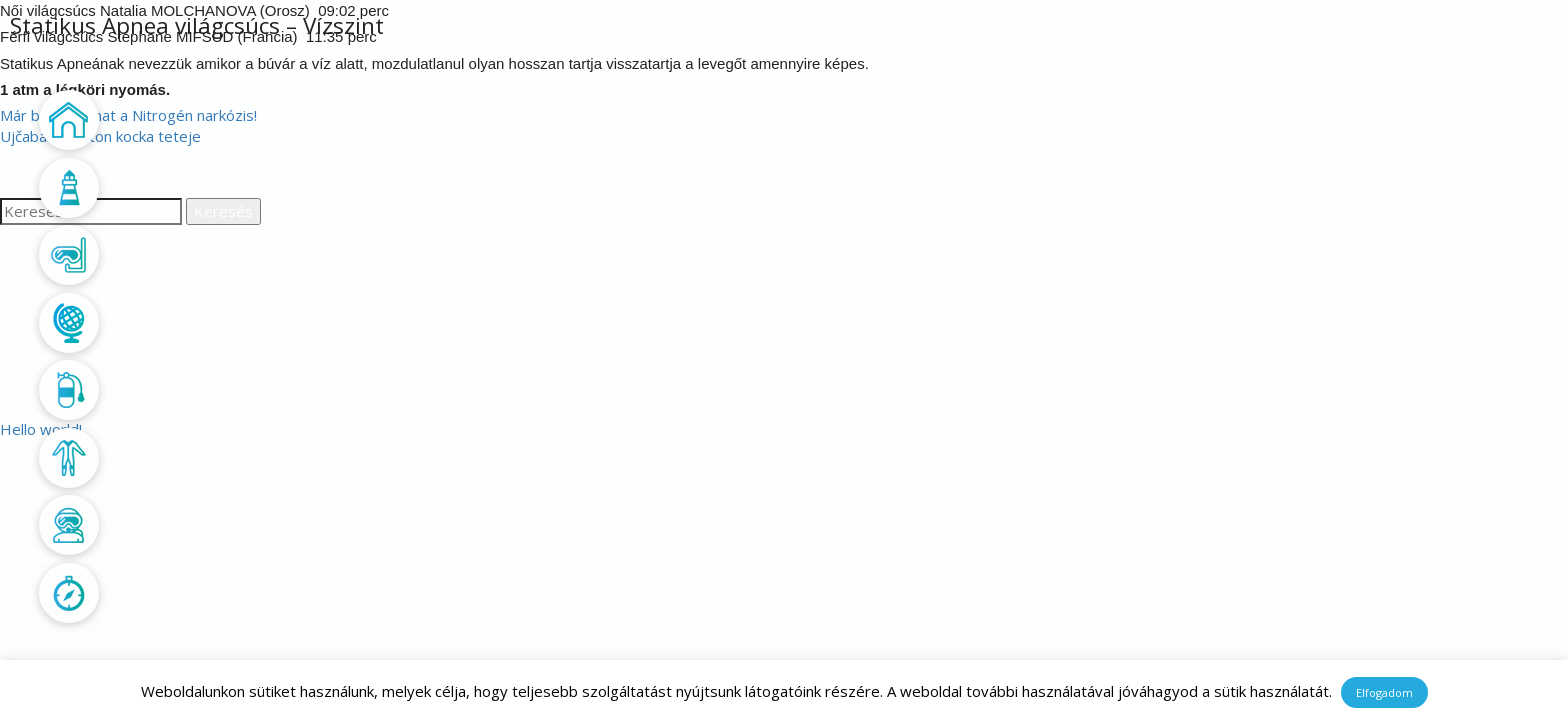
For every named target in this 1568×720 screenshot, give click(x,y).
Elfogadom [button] (1384, 692)
